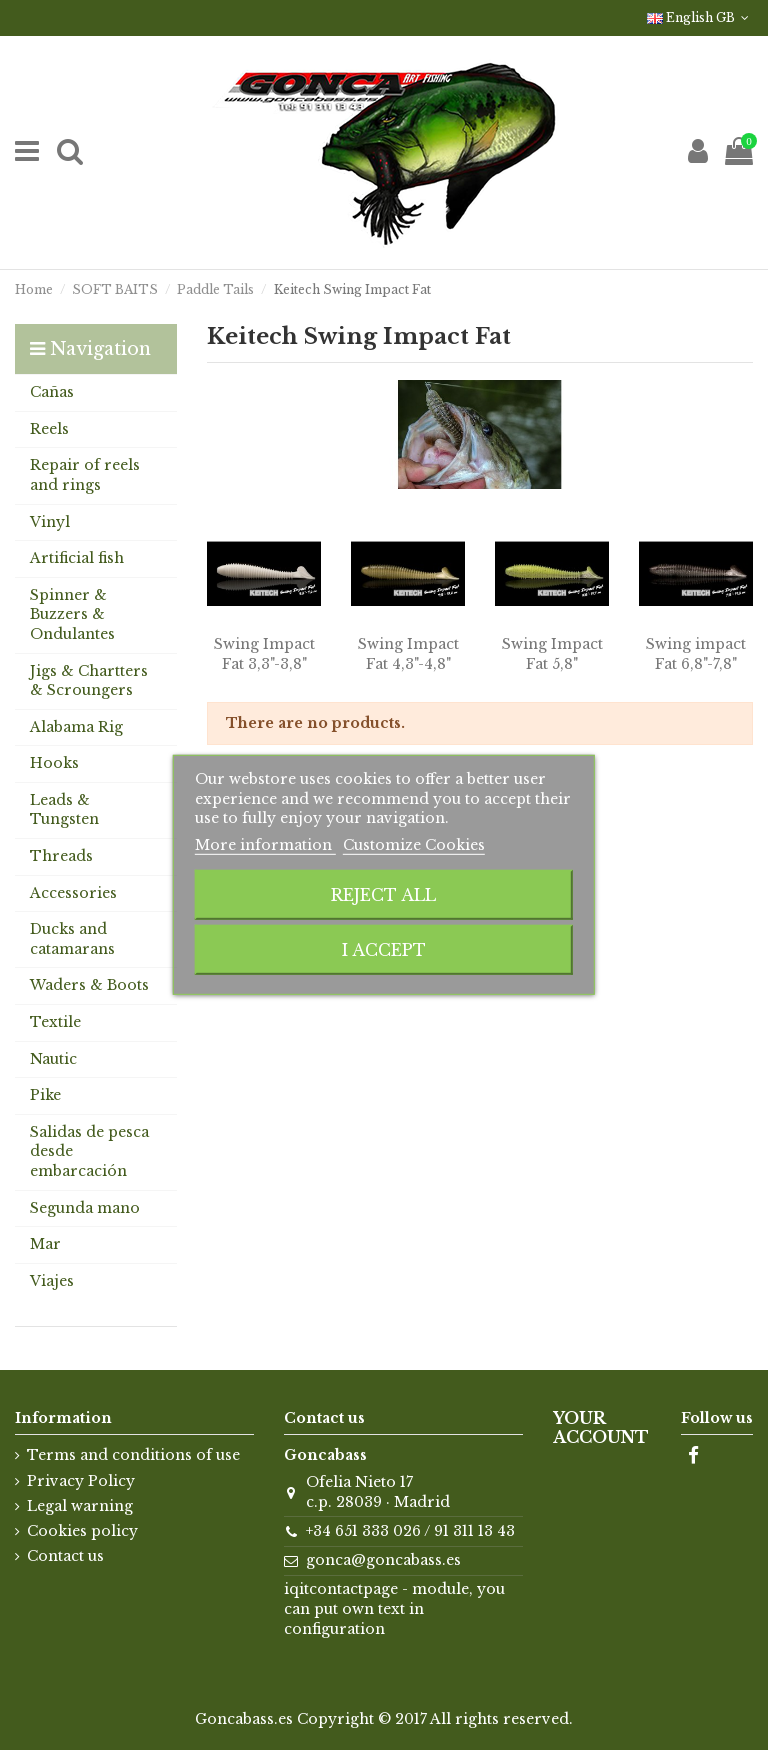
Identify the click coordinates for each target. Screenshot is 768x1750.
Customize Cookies (414, 845)
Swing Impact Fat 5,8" (552, 654)
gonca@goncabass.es (383, 1560)
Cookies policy (82, 1531)
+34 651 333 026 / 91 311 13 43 (410, 1531)
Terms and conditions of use (133, 1455)
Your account (601, 1428)
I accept (384, 950)
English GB (700, 17)
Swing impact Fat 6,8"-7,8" (696, 654)
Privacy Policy (81, 1481)
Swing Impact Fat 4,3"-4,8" (408, 654)
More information (265, 845)
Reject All (383, 895)
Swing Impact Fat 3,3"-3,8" (264, 654)
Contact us (65, 1556)
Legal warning (80, 1506)
